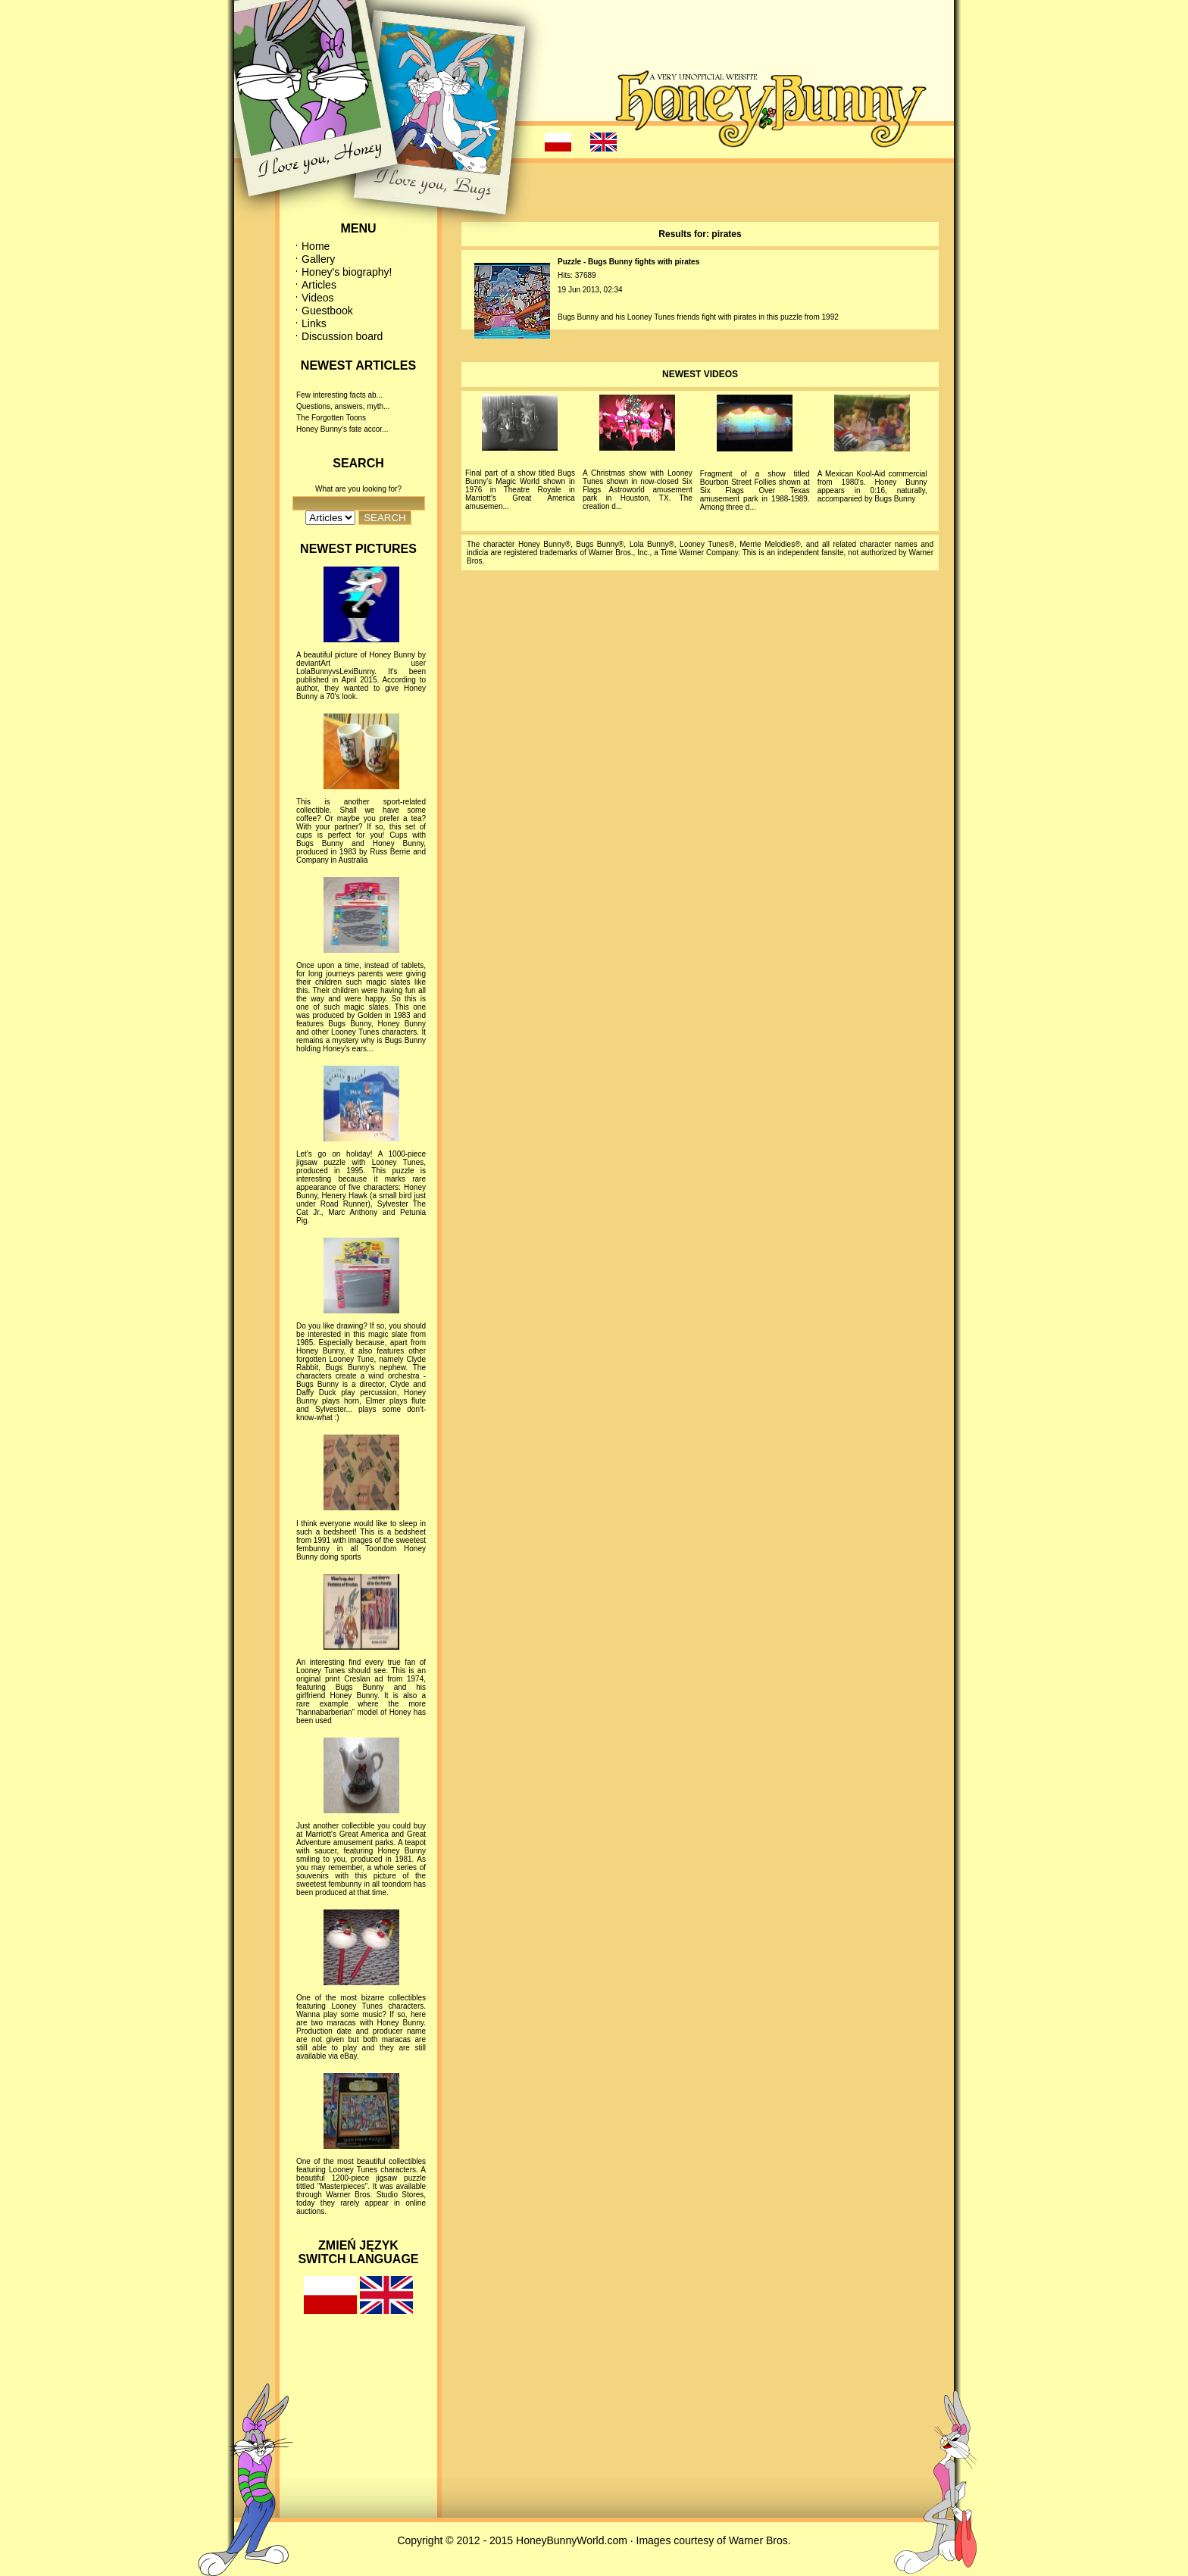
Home (316, 246)
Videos (318, 298)
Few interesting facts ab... (339, 395)
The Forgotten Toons (331, 418)
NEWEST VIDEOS (700, 374)
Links (314, 323)
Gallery (318, 259)
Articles (319, 285)
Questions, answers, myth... (342, 406)
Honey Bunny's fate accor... (342, 429)
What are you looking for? (358, 489)
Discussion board (342, 336)
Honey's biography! (347, 272)
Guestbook (327, 310)
